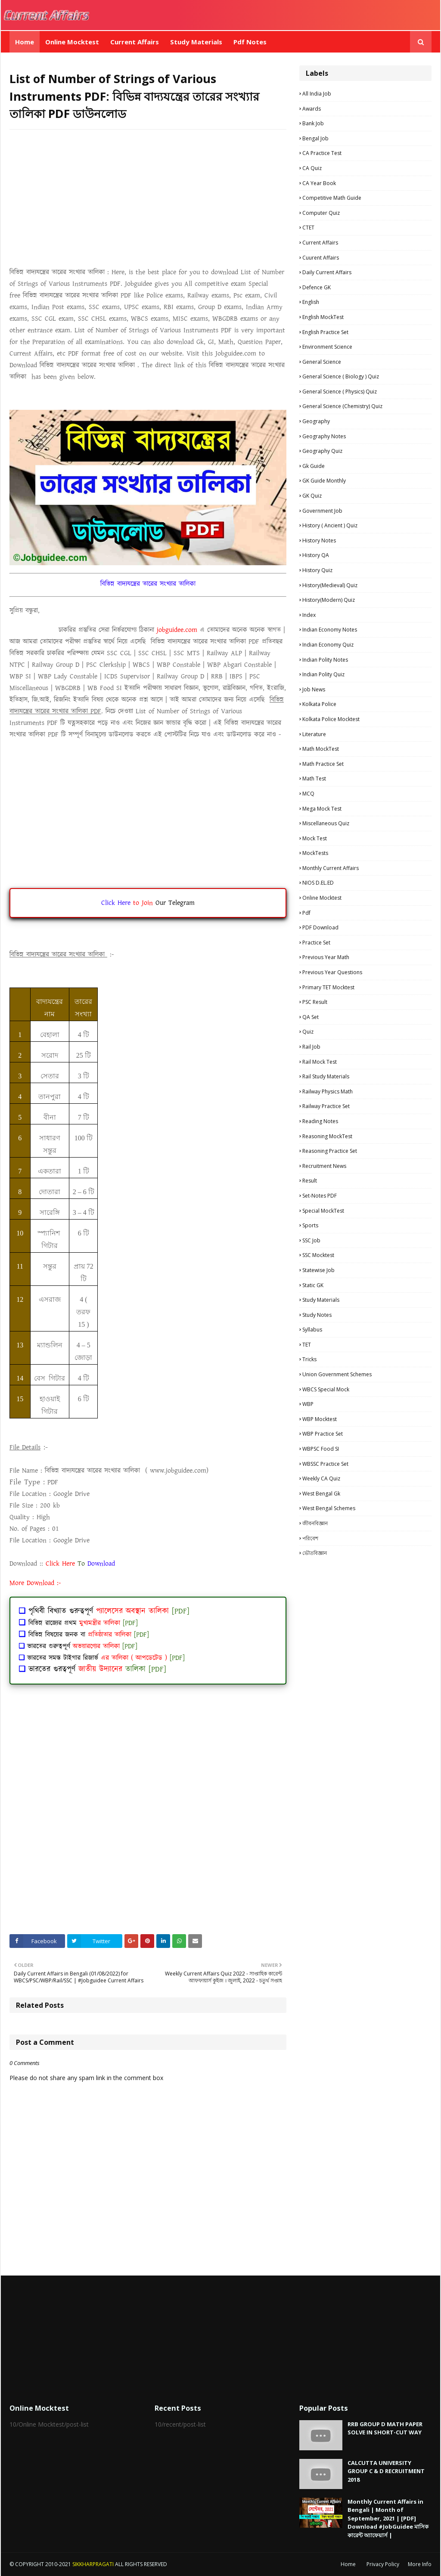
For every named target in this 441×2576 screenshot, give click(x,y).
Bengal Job (315, 138)
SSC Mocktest (318, 1255)
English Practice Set (325, 332)
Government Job (322, 510)
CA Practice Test (322, 153)
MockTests (315, 853)
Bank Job (313, 123)
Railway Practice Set (326, 1106)
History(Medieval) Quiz (329, 585)
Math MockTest (320, 748)
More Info (420, 2564)
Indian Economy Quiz (328, 644)
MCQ (308, 793)
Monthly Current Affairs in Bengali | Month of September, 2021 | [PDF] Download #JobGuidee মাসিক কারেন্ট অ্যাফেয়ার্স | (388, 2518)
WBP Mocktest (319, 1419)
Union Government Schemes (337, 1374)
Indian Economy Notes (329, 629)
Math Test (314, 778)
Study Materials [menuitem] (196, 41)
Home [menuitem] (24, 41)
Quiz (308, 1031)
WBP (308, 1404)
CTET (308, 227)
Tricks (309, 1359)
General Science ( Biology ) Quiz (340, 376)
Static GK (312, 1285)
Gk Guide (313, 466)
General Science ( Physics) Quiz (339, 391)
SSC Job (311, 1240)
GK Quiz (312, 495)
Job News (313, 689)
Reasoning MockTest (327, 1136)
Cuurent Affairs (320, 257)
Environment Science (327, 346)
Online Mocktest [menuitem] (72, 41)
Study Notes (317, 1315)
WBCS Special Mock (325, 1389)
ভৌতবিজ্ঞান (314, 1553)
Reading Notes (320, 1121)
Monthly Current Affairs (330, 868)
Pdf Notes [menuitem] (250, 41)
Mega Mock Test (322, 808)
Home (348, 2564)
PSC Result (314, 1002)
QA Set (310, 1017)
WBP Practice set (322, 1433)
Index (309, 615)
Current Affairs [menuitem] (134, 41)
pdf (306, 912)
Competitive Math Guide (331, 197)
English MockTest (323, 317)
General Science (321, 361)
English (310, 302)
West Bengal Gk (321, 1493)
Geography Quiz (322, 451)
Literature (314, 734)
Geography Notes (324, 436)
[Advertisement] (147, 198)
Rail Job (311, 1046)
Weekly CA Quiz (321, 1478)
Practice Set (316, 942)
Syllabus (312, 1329)
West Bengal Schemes (328, 1508)
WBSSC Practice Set (325, 1464)
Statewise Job (318, 1270)
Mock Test (314, 838)
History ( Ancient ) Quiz (329, 525)
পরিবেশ (310, 1538)
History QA (315, 555)
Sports (310, 1225)
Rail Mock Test (319, 1061)
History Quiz (317, 570)
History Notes (319, 540)
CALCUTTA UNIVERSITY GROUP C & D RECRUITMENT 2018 (386, 2471)
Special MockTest (323, 1210)
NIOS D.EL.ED (318, 882)
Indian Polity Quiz (323, 674)
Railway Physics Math (327, 1091)
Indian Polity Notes (325, 659)
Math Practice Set (323, 764)
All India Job (316, 93)
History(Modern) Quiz (328, 600)
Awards (311, 108)
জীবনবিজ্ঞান (315, 1523)
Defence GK (316, 287)
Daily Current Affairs (326, 272)
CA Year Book (319, 183)
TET (306, 1344)
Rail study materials (325, 1076)
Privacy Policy (382, 2564)
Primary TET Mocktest (328, 987)
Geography (316, 421)
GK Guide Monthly (324, 480)
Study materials (320, 1299)
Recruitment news (324, 1166)
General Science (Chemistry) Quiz (342, 406)
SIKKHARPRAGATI (93, 2564)
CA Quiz (312, 168)
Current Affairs (320, 242)
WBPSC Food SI (320, 1448)
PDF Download (320, 927)
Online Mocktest (322, 897)
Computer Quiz (321, 213)
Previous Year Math (325, 957)
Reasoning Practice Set (329, 1151)
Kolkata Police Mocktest (331, 719)
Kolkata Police (319, 704)
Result (309, 1180)
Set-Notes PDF (319, 1195)
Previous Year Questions (332, 972)
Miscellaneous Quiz (325, 823)
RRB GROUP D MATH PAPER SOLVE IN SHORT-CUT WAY (385, 2428)
